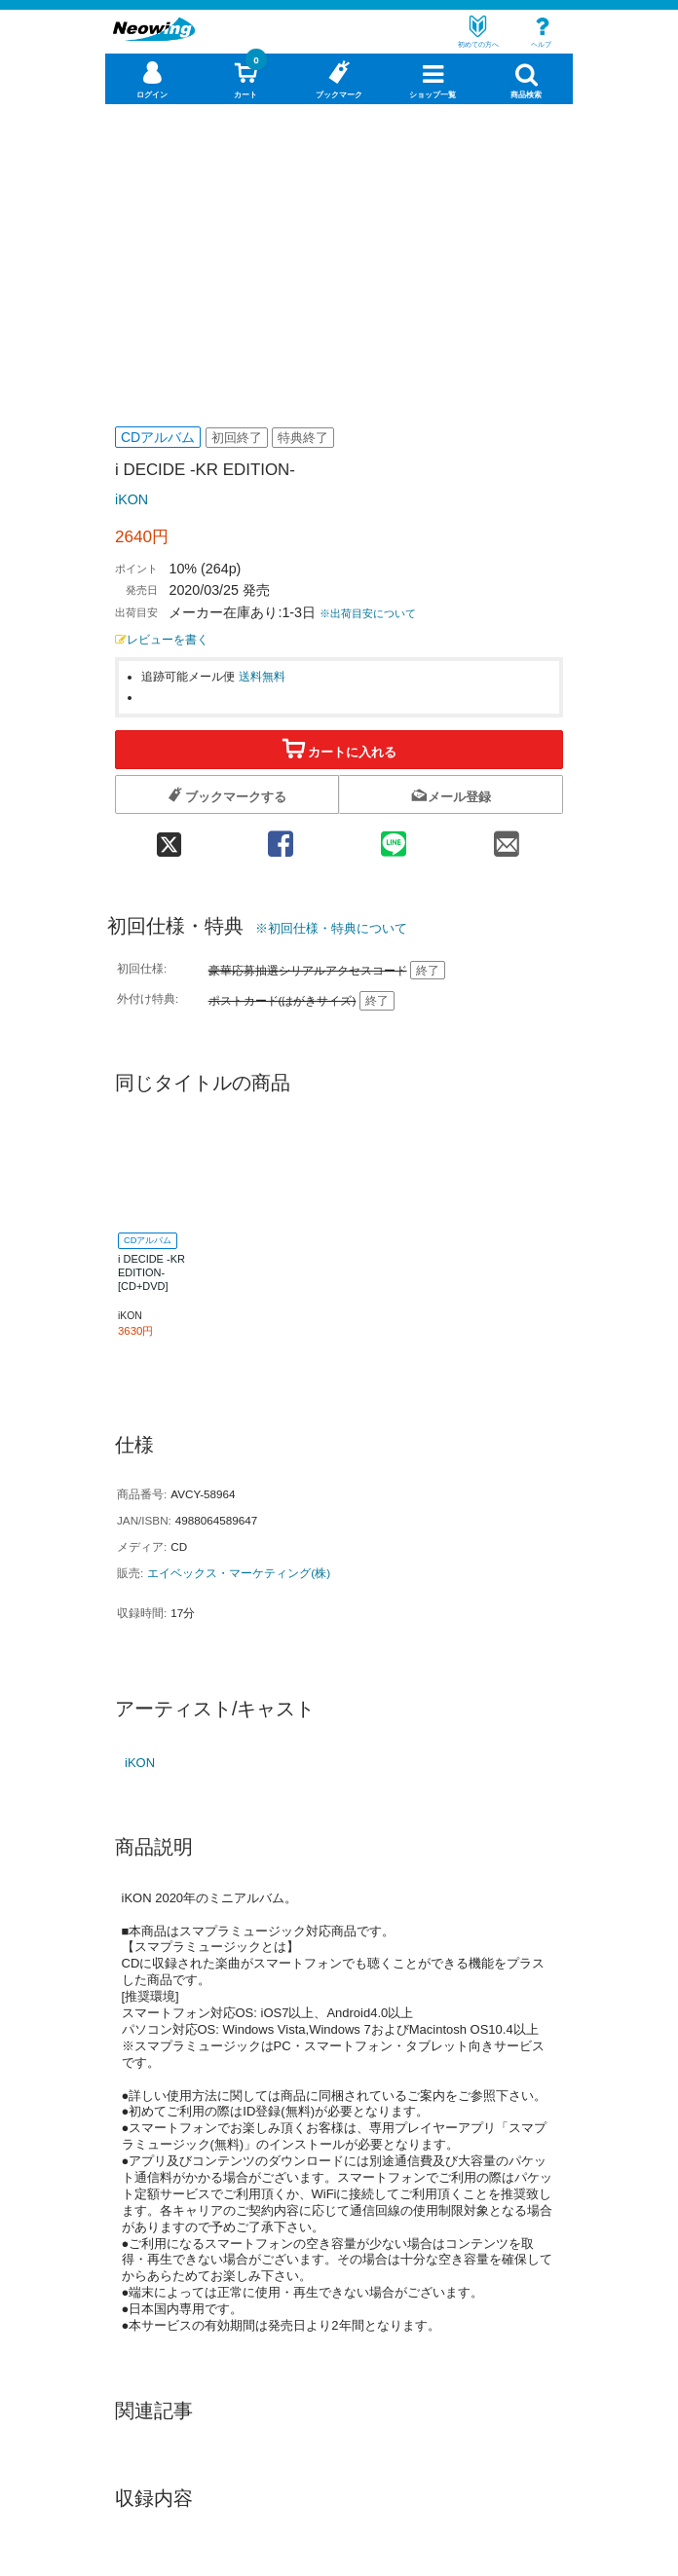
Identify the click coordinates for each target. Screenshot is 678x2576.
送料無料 (262, 676)
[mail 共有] (506, 838)
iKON (131, 499)
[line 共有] (393, 838)
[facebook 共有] (280, 838)
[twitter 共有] (169, 838)
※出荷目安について (368, 613)
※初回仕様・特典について (331, 928)
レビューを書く (161, 639)
